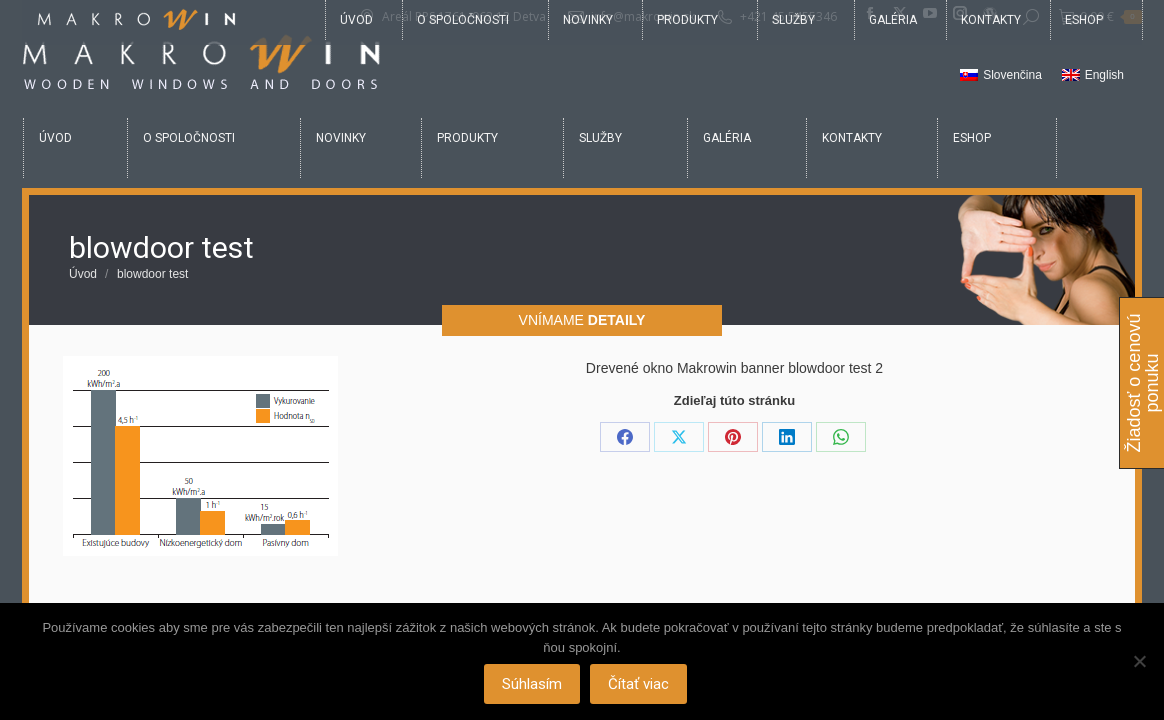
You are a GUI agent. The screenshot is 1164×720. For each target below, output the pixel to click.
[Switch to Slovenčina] (1001, 76)
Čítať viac (640, 685)
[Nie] (1139, 662)
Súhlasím (534, 685)
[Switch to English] (1093, 76)
